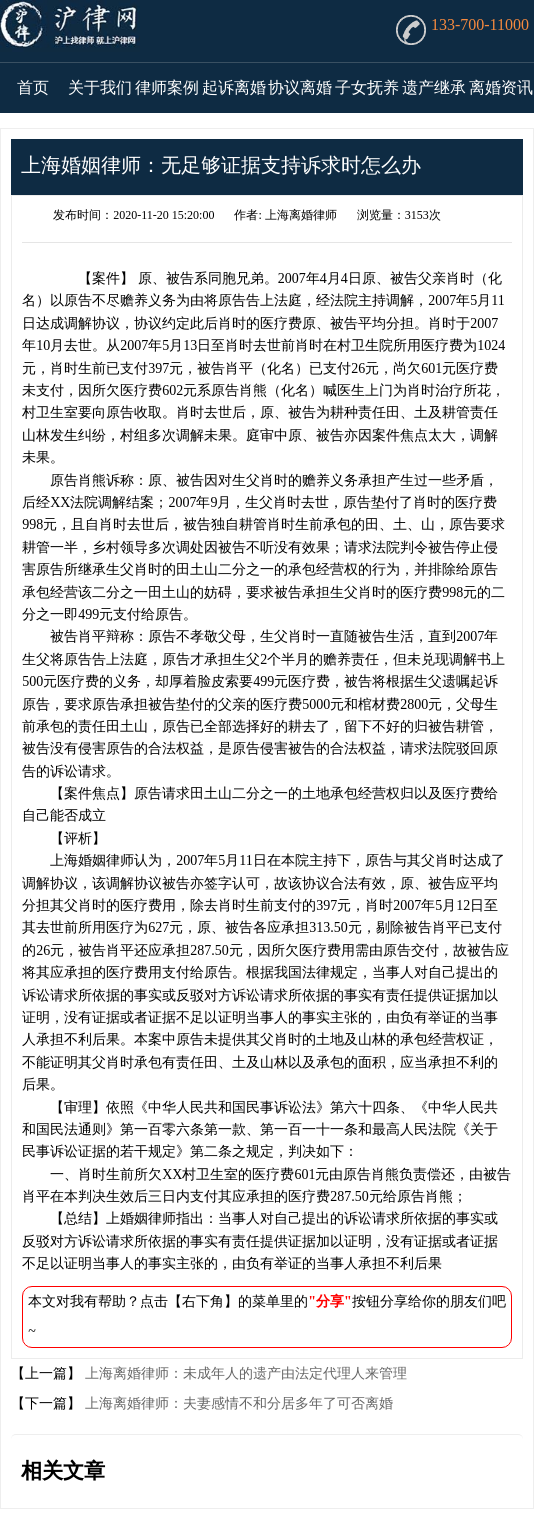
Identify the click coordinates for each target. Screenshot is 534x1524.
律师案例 (167, 87)
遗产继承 (434, 87)
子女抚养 (367, 87)
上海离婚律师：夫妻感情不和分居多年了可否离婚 (237, 1403)
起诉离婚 (234, 87)
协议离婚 (300, 87)
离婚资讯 (501, 87)
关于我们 (100, 87)
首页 (33, 87)
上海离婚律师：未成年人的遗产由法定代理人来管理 (244, 1373)
